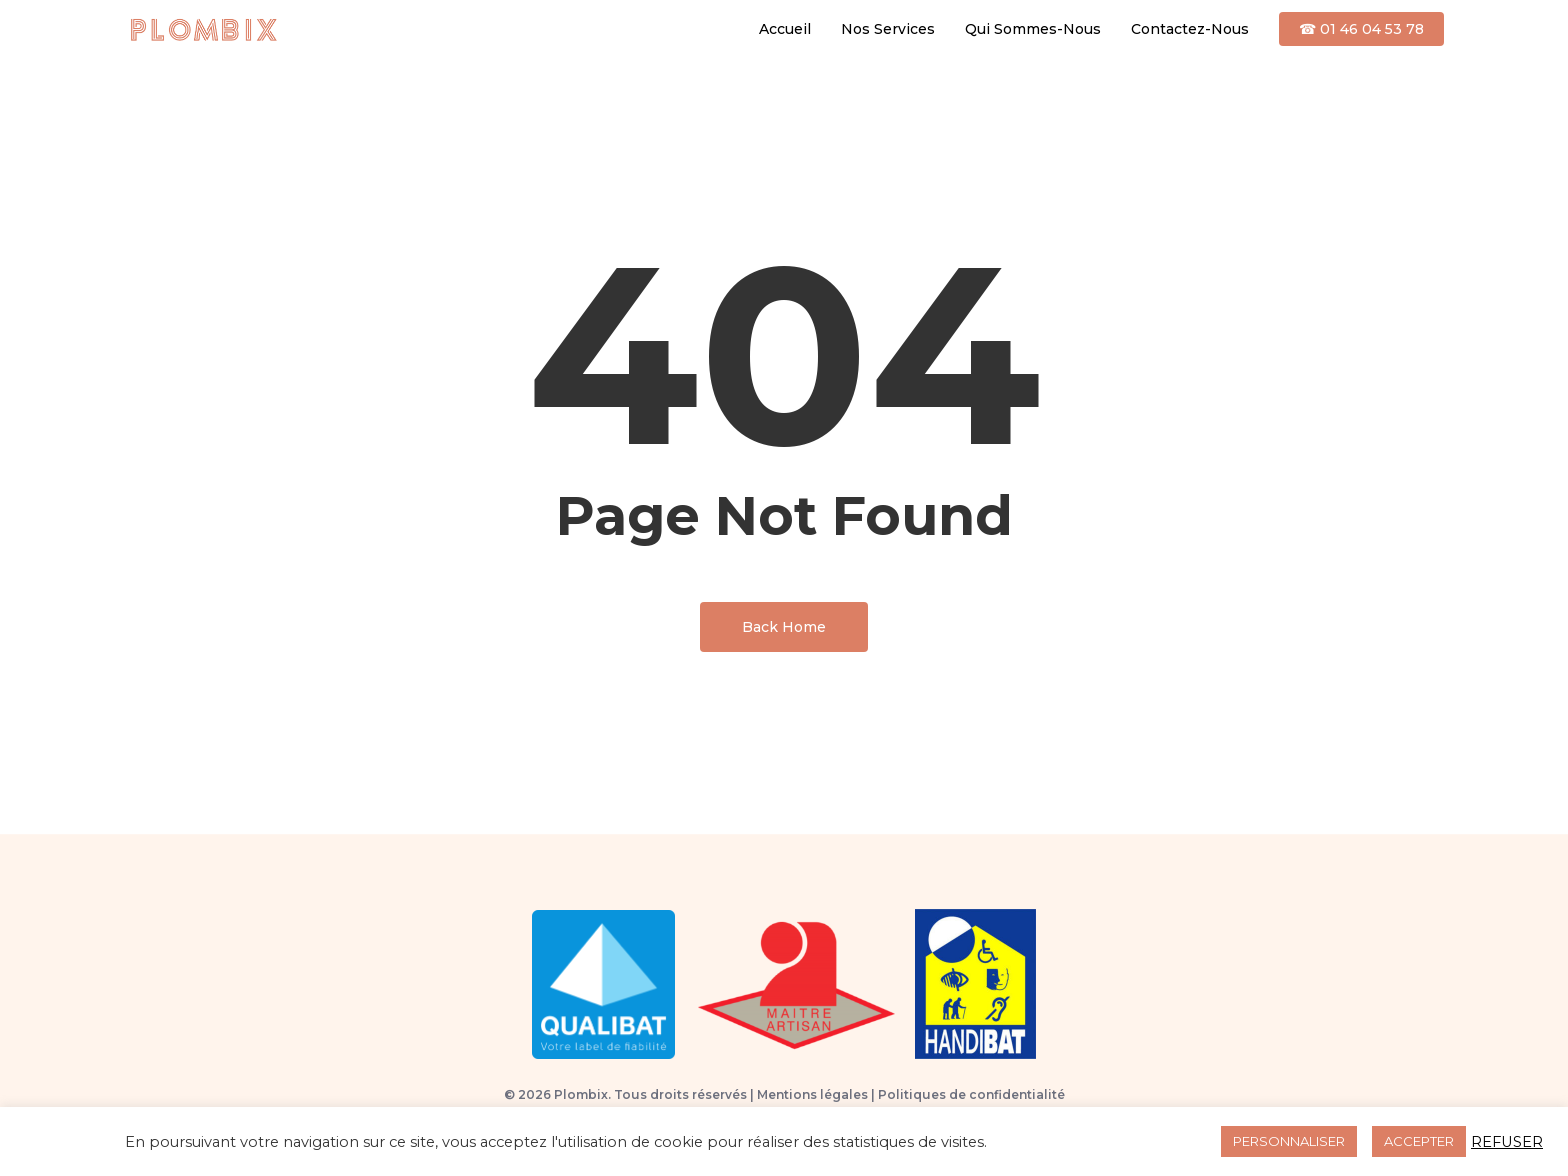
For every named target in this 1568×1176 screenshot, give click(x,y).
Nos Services (888, 29)
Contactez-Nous (1190, 29)
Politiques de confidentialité (971, 1094)
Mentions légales (812, 1094)
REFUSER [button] (1507, 1142)
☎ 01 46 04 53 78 (1361, 29)
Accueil (785, 29)
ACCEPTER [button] (1419, 1141)
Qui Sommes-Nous (1033, 29)
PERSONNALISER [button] (1289, 1141)
